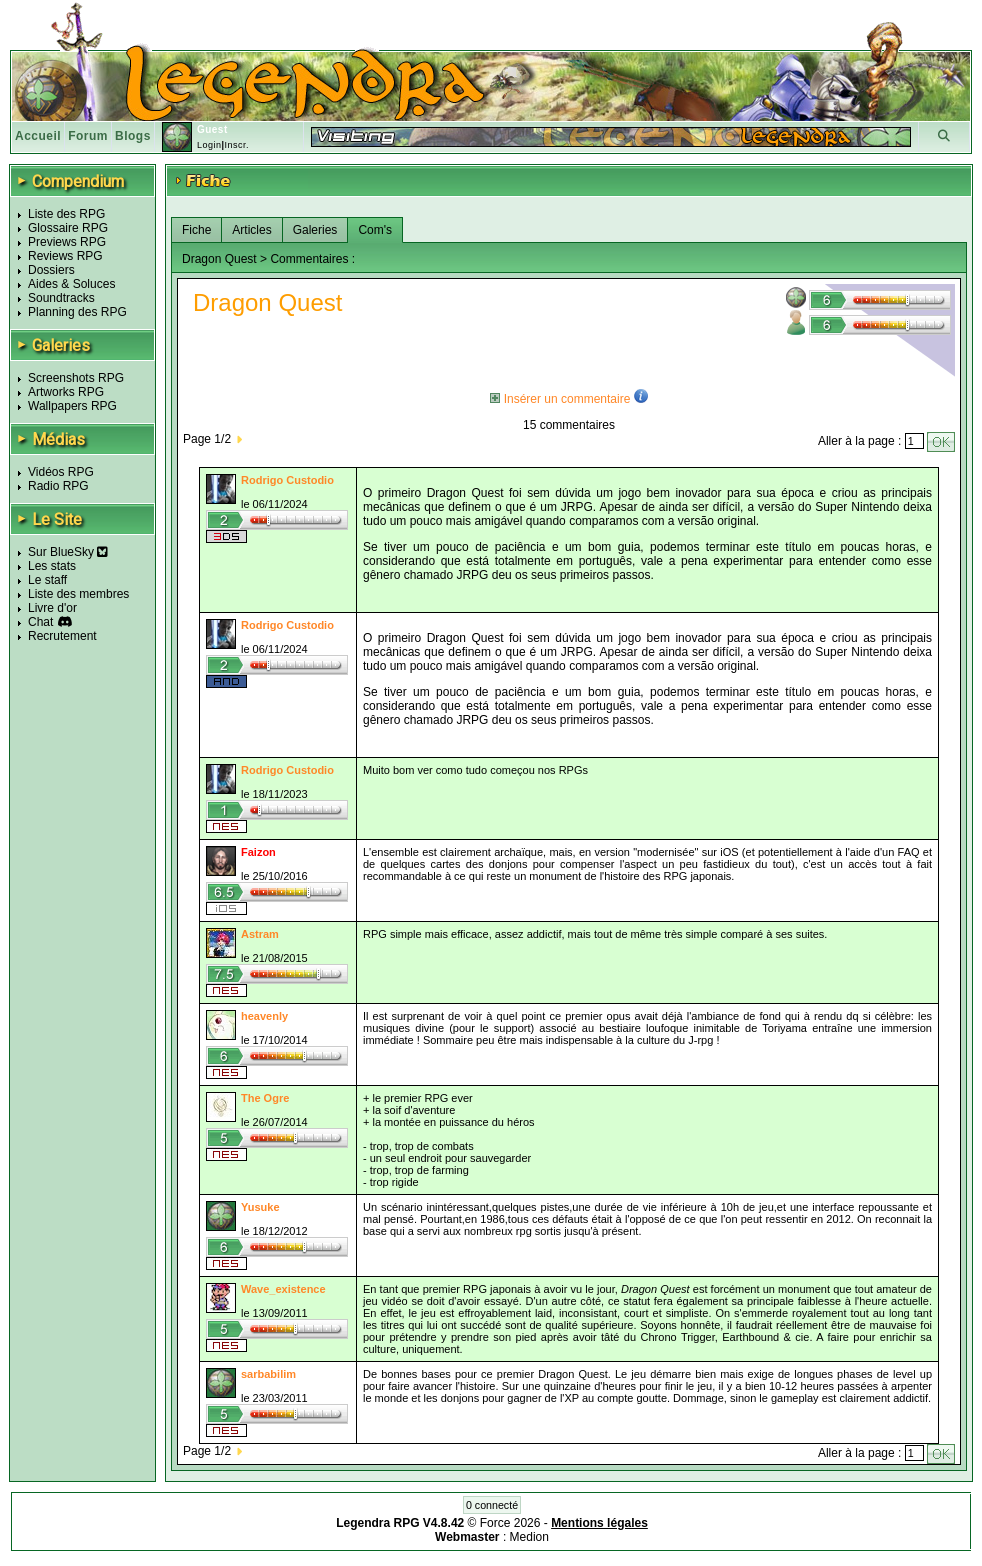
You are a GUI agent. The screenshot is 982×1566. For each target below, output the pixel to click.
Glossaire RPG (68, 228)
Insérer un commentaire (560, 399)
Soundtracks (61, 298)
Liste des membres (78, 594)
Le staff (47, 580)
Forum (88, 136)
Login (209, 145)
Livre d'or (52, 608)
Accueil (38, 136)
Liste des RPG (66, 214)
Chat (40, 622)
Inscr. (236, 145)
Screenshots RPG (76, 378)
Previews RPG (67, 242)
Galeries (315, 230)
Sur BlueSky (68, 552)
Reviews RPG (65, 256)
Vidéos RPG (61, 472)
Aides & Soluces (71, 284)
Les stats (52, 566)
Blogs (133, 136)
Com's (375, 230)
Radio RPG (58, 486)
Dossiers (51, 270)
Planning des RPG (77, 312)
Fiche (196, 230)
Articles (251, 230)
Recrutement (62, 636)
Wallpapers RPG (72, 406)
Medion (529, 1537)
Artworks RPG (66, 392)
